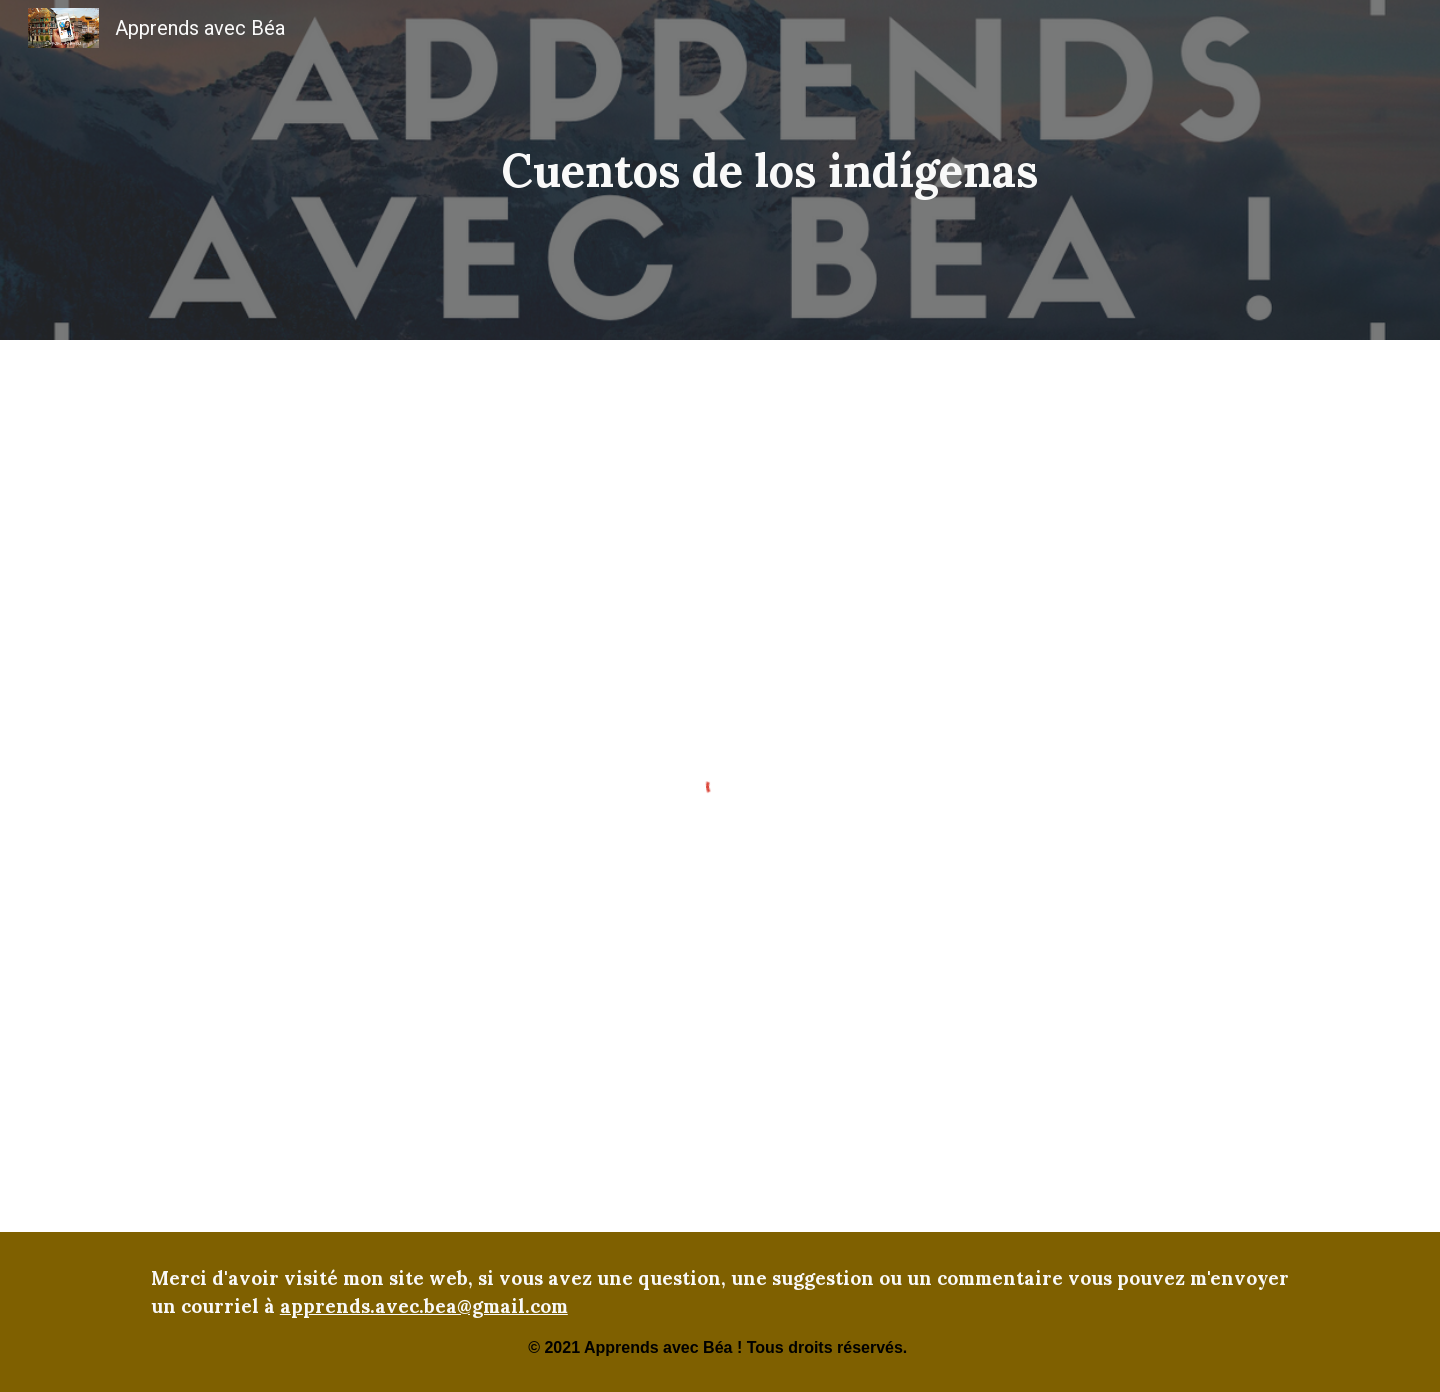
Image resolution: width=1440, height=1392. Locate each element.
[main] (769, 170)
